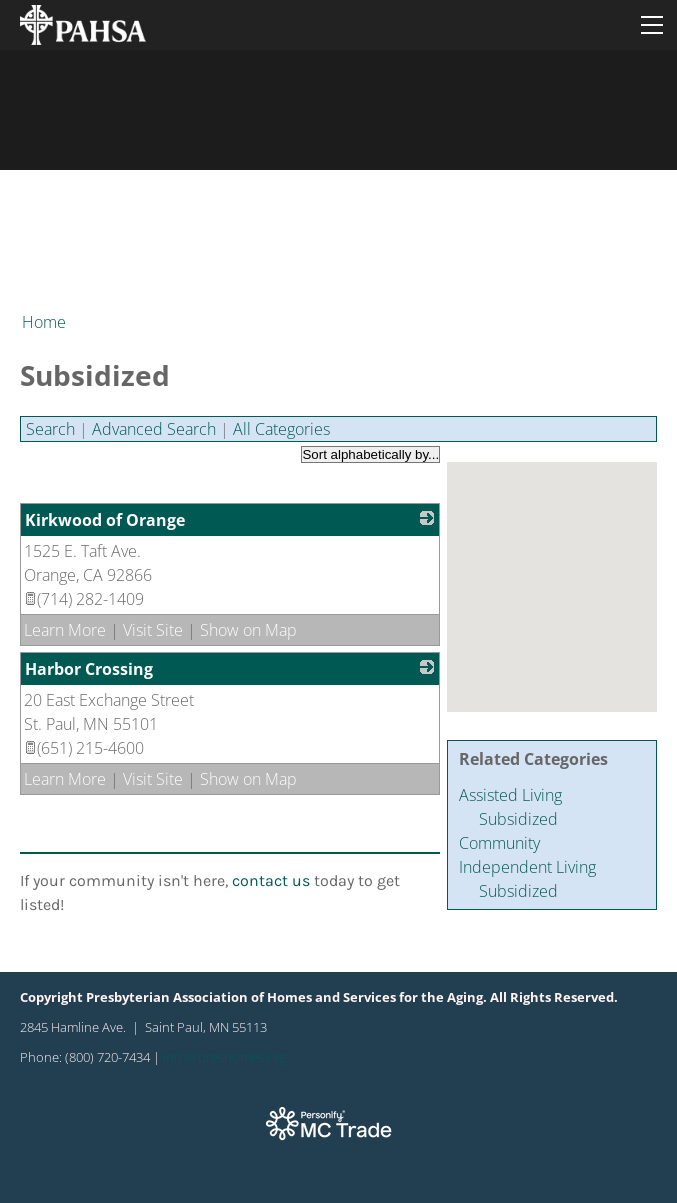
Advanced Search (154, 429)
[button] (534, 578)
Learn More (65, 630)
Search (50, 429)
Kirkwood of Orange (105, 520)
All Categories (281, 429)
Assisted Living (510, 795)
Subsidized (518, 819)
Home (44, 322)
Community (499, 843)
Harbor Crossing (89, 669)
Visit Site (153, 630)
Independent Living (527, 867)
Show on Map (248, 630)
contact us (271, 880)
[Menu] (652, 25)
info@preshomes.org (225, 1057)
